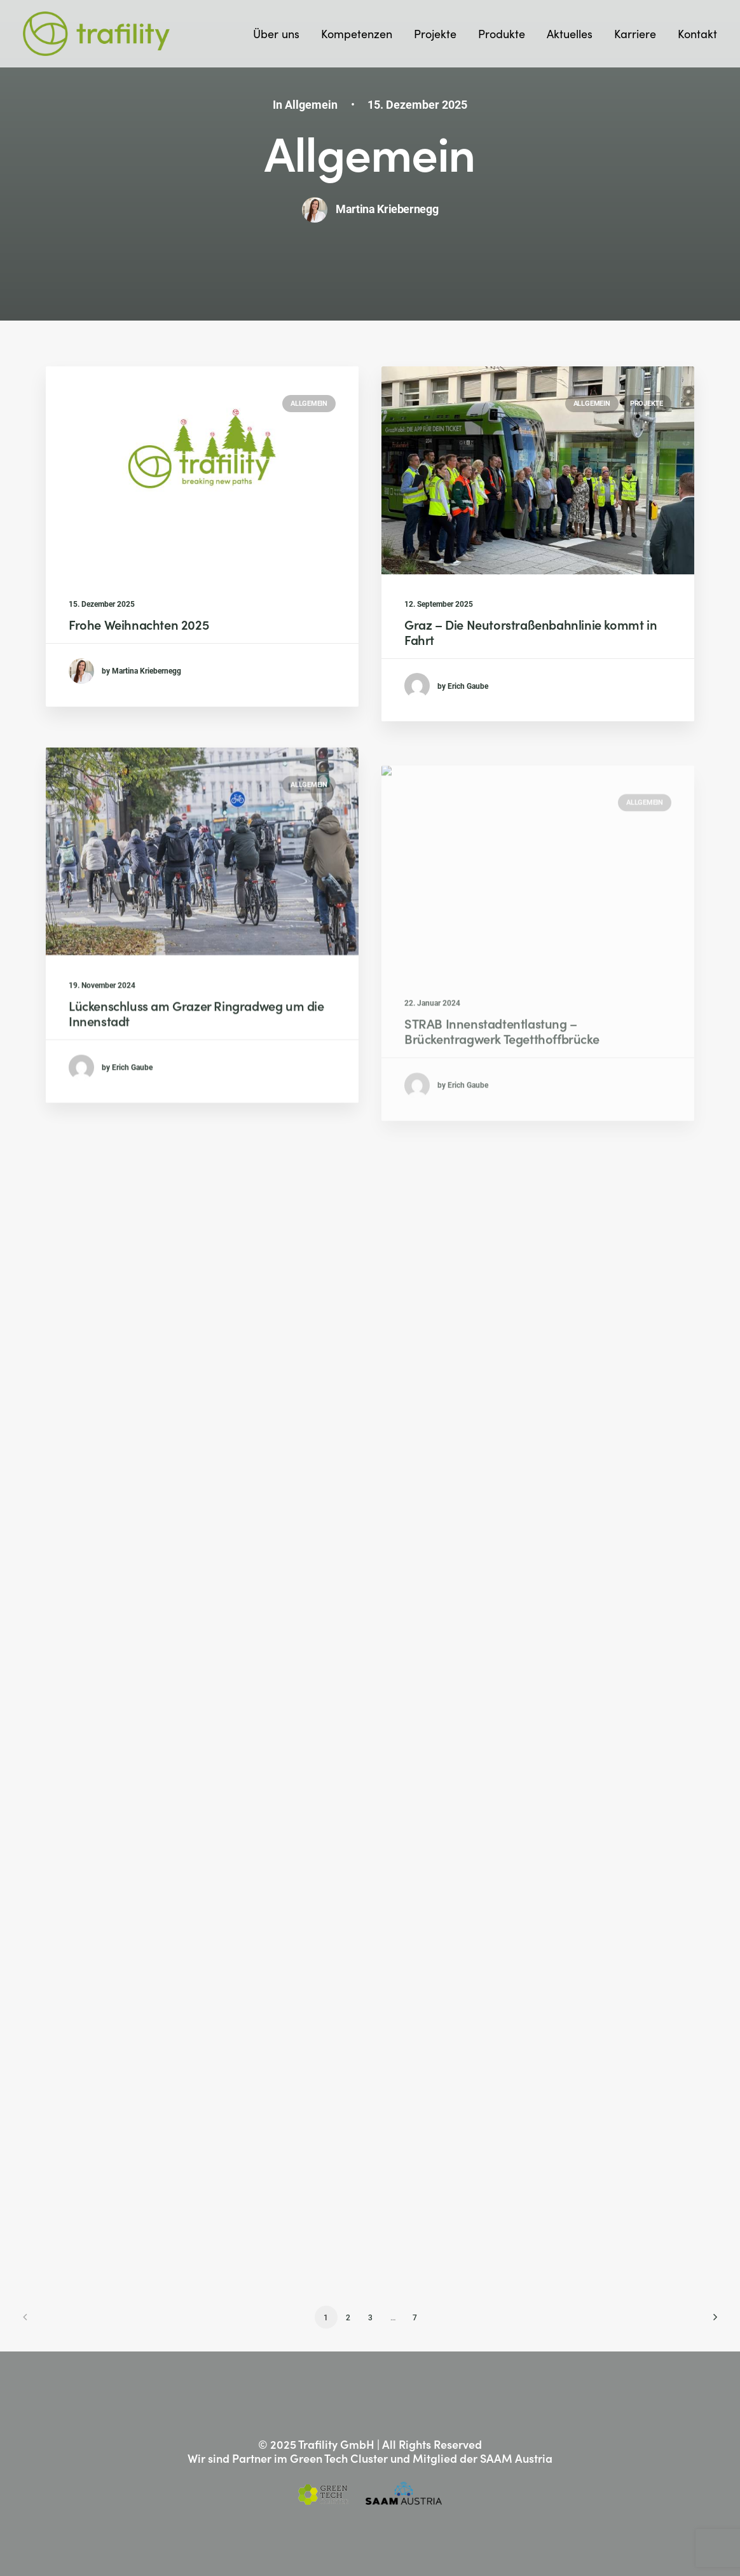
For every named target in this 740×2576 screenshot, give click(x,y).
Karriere (635, 33)
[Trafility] (96, 33)
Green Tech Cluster (339, 2458)
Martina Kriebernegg (387, 208)
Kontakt (697, 33)
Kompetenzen (356, 33)
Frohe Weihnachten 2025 (139, 624)
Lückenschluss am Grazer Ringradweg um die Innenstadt (196, 1055)
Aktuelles (570, 33)
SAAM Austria (516, 2458)
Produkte (501, 33)
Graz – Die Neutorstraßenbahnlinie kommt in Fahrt (530, 631)
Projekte (435, 33)
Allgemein (311, 104)
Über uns (276, 33)
